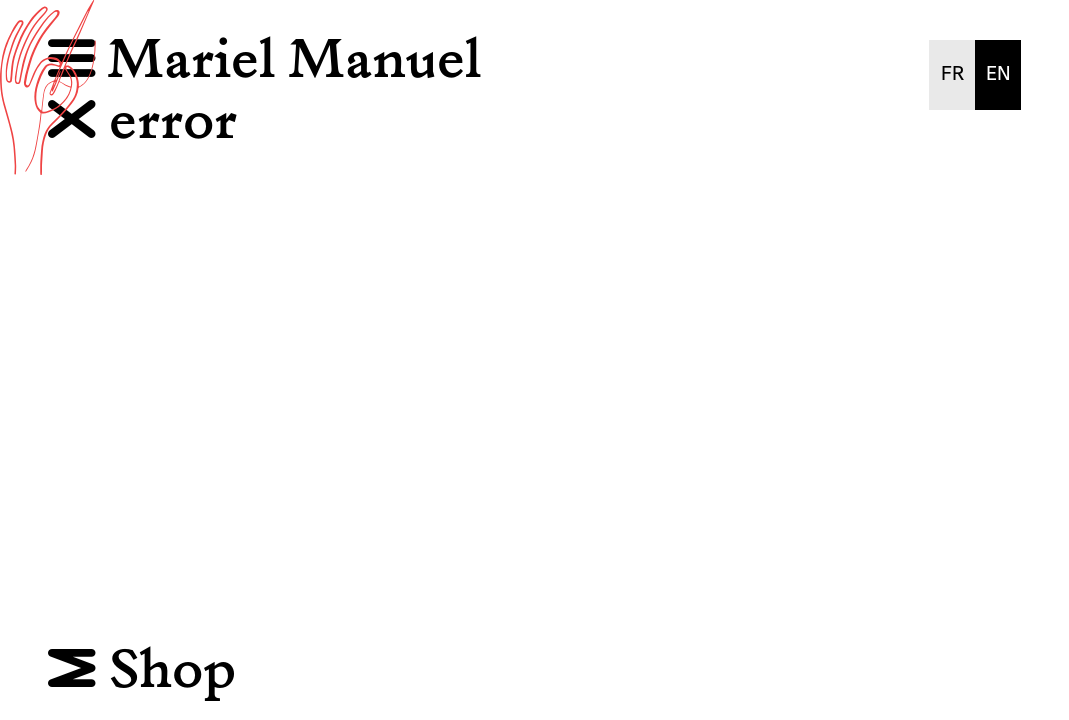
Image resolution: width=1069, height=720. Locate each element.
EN (998, 74)
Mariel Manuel (294, 61)
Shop (142, 671)
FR (952, 74)
